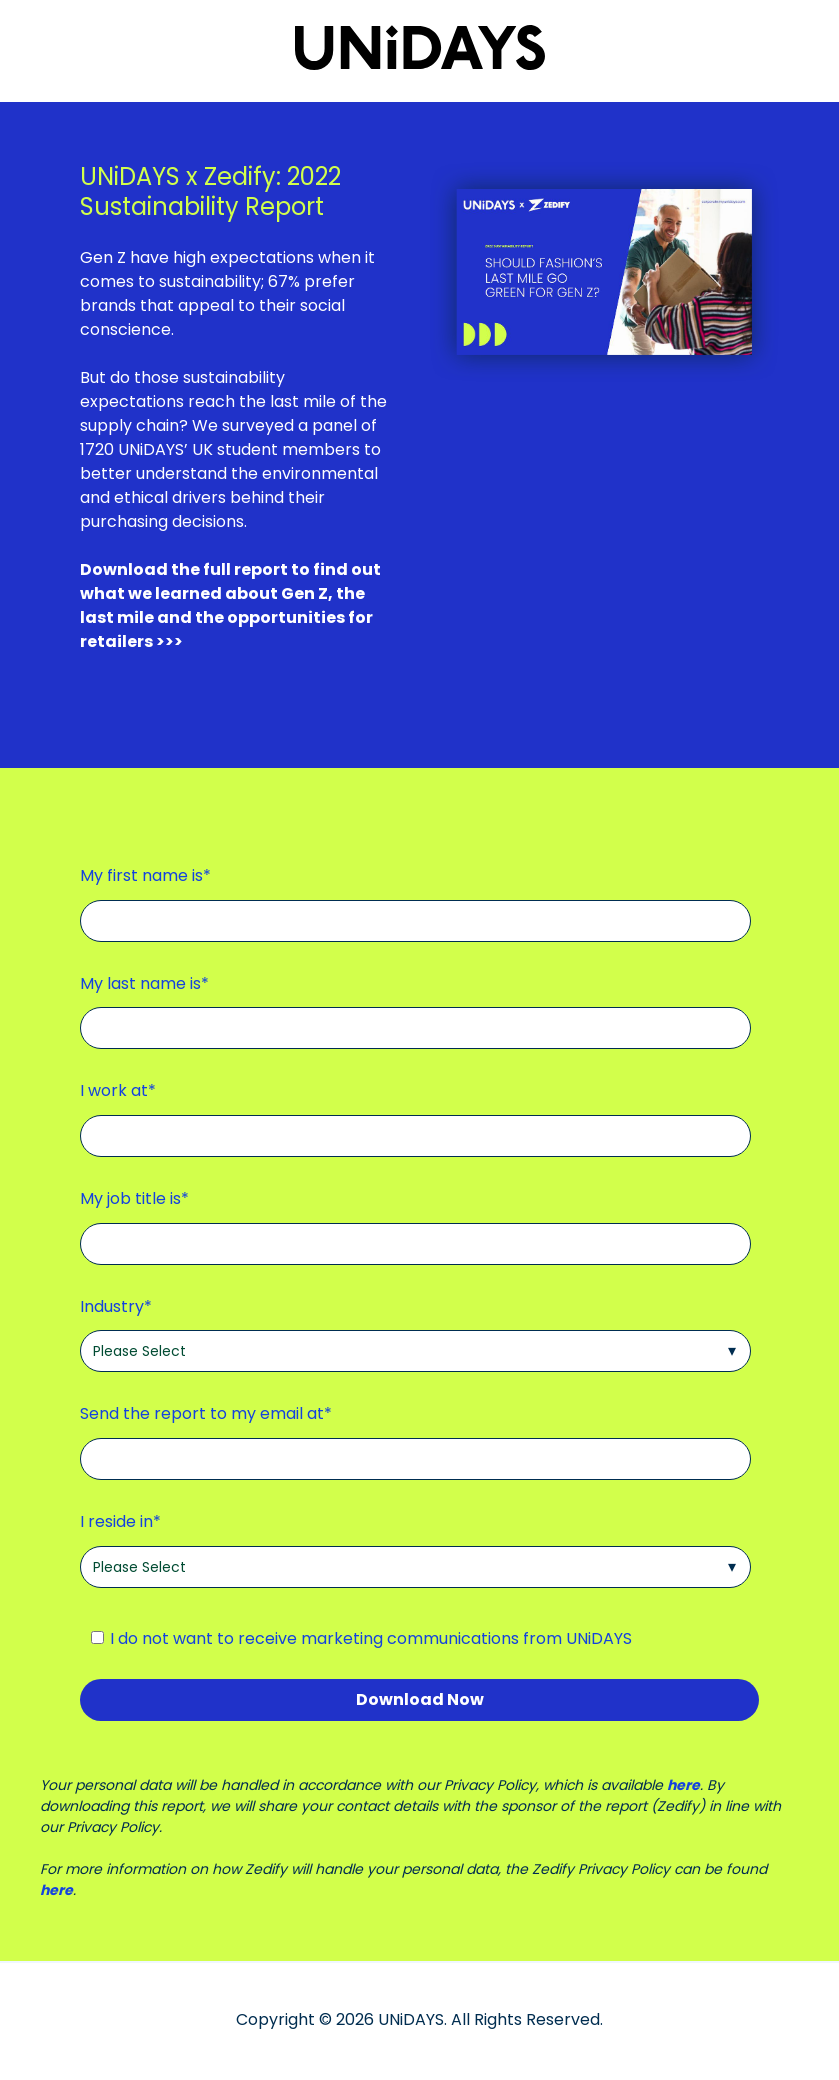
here (683, 1785)
